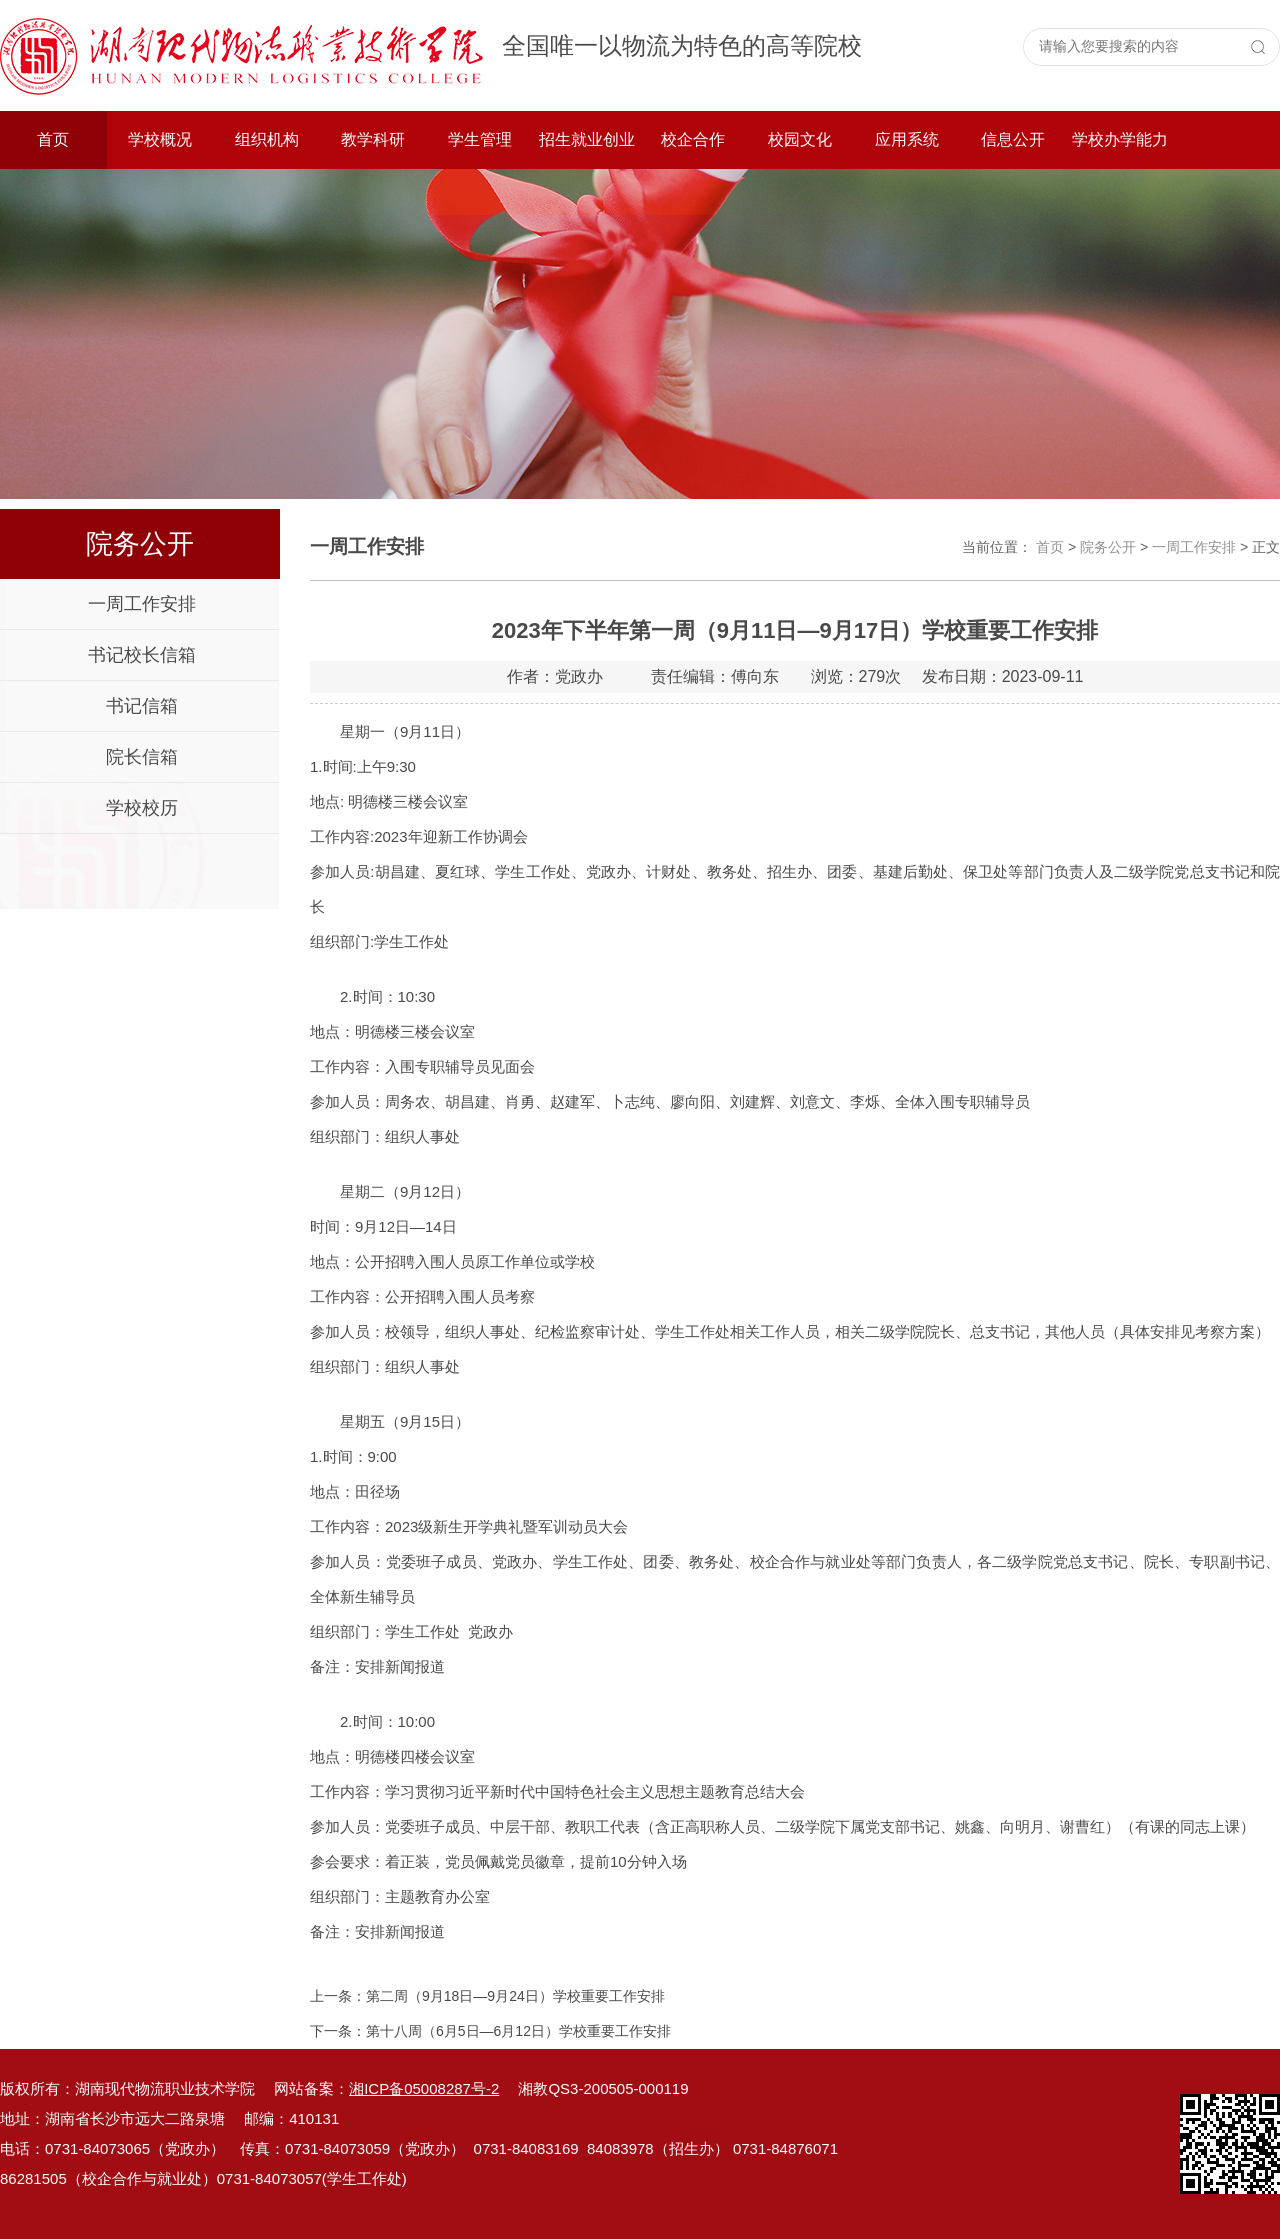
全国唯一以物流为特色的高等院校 (682, 45)
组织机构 (267, 139)
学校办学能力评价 (1120, 150)
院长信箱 (142, 757)
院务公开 (1108, 547)
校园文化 (800, 139)
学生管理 (480, 139)
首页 (53, 139)
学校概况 (160, 139)
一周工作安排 (142, 604)
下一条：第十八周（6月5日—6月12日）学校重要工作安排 (490, 2031)
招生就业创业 (587, 139)
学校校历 (142, 808)
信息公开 (1013, 139)
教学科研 (373, 139)
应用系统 (907, 139)
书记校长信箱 (142, 655)
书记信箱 (142, 706)
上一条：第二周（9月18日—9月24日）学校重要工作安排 (487, 1996)
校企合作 (693, 139)
